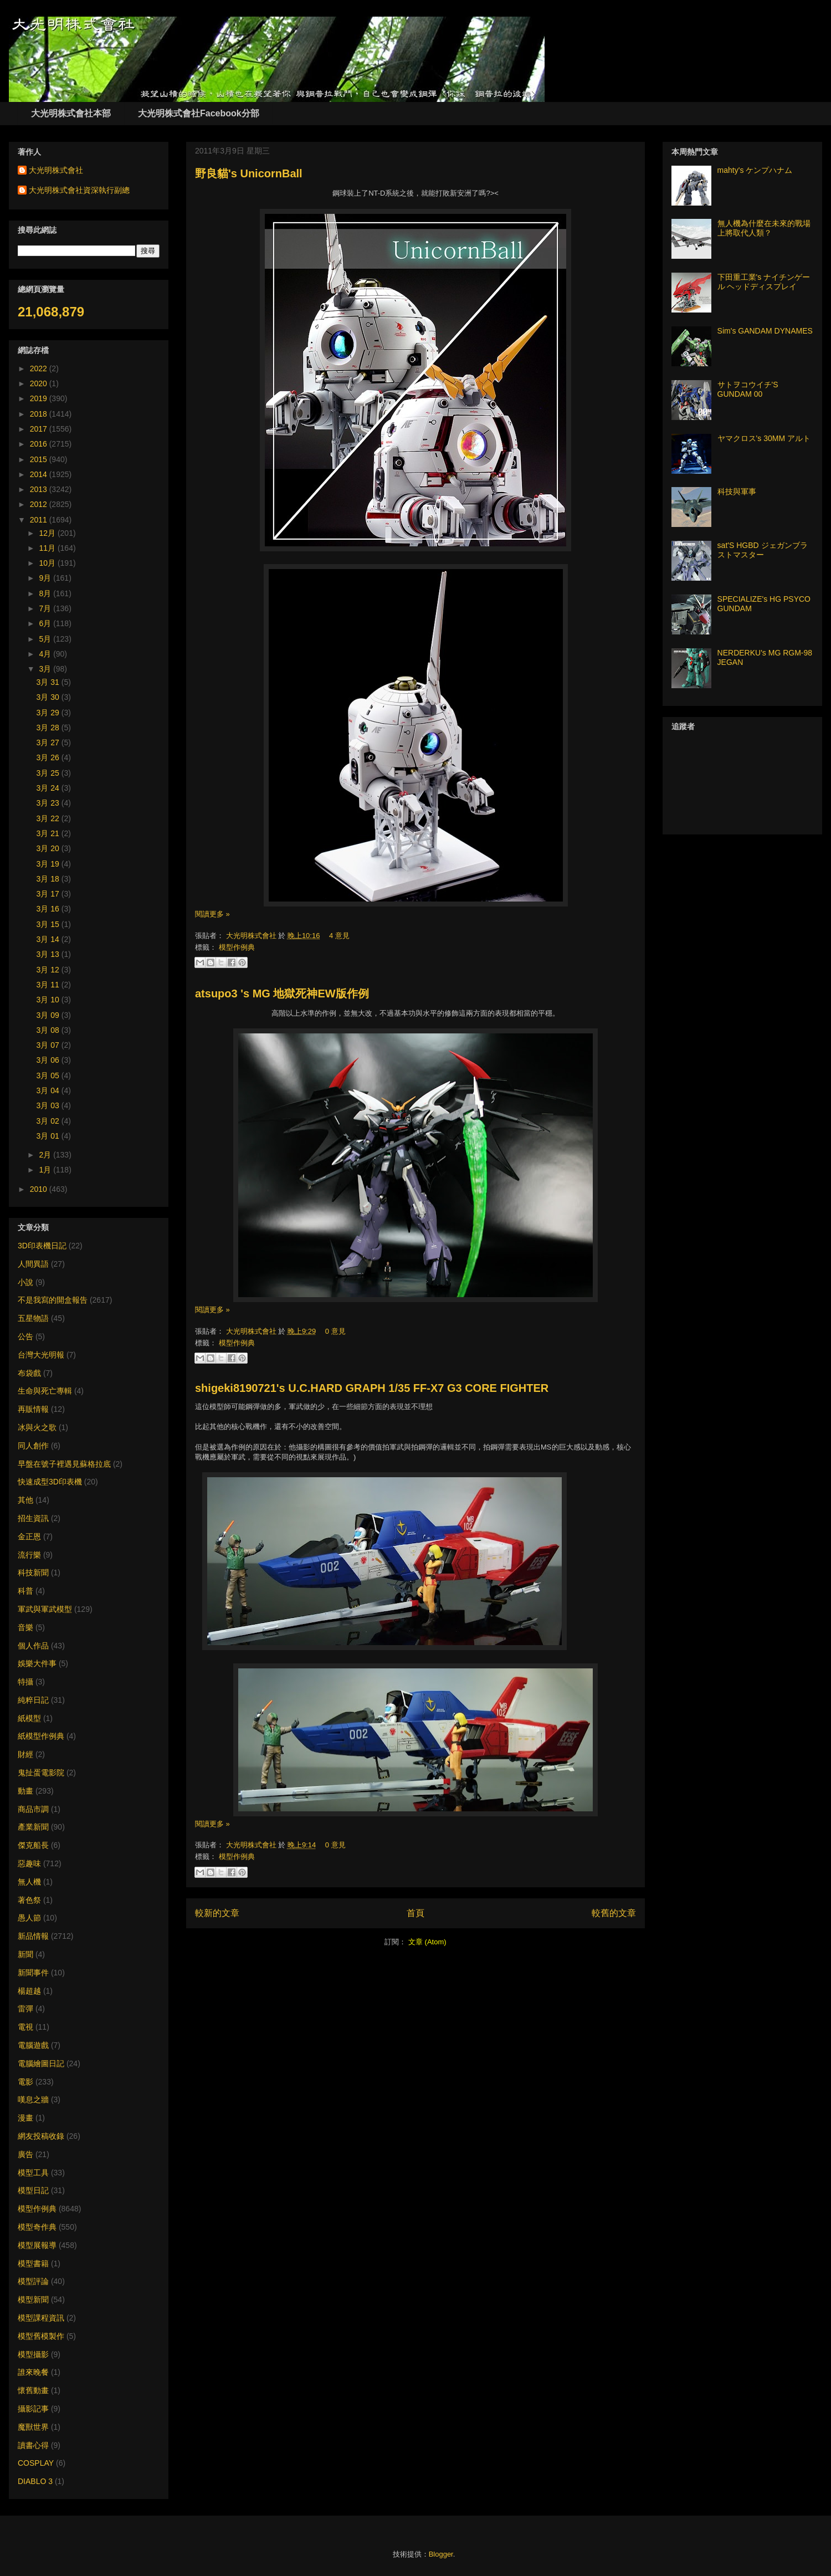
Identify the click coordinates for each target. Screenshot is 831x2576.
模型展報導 (37, 2245)
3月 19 (49, 863)
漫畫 (25, 2117)
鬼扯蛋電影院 (41, 1772)
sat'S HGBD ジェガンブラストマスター (762, 550)
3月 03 (49, 1105)
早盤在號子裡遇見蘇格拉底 (64, 1463)
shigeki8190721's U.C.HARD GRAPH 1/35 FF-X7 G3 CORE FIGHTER (371, 1388)
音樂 (25, 1627)
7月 (46, 608)
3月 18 (49, 878)
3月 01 (49, 1135)
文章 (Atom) (427, 1942)
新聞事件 (33, 1972)
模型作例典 (237, 947)
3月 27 (49, 742)
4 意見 (339, 935)
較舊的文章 (614, 1913)
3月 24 (49, 787)
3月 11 (49, 984)
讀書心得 (33, 2445)
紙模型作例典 (41, 1736)
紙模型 (29, 1718)
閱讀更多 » (212, 914)
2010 (39, 1189)
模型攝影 (33, 2354)
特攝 (25, 1681)
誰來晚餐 (33, 2372)
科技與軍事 (736, 491)
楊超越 (29, 1990)
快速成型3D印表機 (50, 1481)
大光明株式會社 (252, 935)
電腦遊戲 (33, 2045)
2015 (39, 459)
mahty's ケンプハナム (755, 170)
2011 (39, 519)
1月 (46, 1169)
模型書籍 (33, 2263)
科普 (25, 1590)
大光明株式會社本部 (71, 113)
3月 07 (49, 1045)
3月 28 (49, 727)
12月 (48, 533)
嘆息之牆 (33, 2099)
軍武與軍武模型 (45, 1609)
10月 (48, 563)
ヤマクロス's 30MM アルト (764, 438)
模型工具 (33, 2172)
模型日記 (33, 2190)
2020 (39, 383)
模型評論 (33, 2281)
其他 (25, 1500)
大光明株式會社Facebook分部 (198, 113)
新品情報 (33, 1936)
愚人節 (29, 1917)
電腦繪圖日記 (41, 2063)
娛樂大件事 (37, 1663)
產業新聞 (33, 1826)
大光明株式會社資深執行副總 (79, 190)
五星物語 (33, 1318)
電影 (25, 2081)
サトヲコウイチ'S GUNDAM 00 (747, 389)
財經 (25, 1754)
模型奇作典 (37, 2226)
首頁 (415, 1913)
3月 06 (49, 1060)
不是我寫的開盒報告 (53, 1299)
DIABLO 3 (35, 2481)
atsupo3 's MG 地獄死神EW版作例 (282, 993)
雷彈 (25, 2008)
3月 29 (49, 712)
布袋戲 (29, 1373)
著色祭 (29, 1900)
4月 (46, 653)
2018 (39, 413)
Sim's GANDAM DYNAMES (765, 330)
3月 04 (49, 1090)
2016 (39, 443)
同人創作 (33, 1445)
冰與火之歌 (37, 1427)
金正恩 (29, 1536)
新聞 (25, 1954)
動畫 (25, 1790)
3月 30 (49, 697)
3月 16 (49, 908)
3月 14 (49, 939)
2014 (39, 474)
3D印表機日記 (42, 1245)
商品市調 (33, 1809)
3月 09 (49, 1015)
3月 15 (49, 924)
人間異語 (33, 1263)
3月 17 (49, 893)
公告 (25, 1336)
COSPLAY (36, 2463)
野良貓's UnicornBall (248, 173)
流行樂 (29, 1554)
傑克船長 (33, 1845)
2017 (39, 428)
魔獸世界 (33, 2427)
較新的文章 (217, 1913)
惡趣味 (29, 1863)
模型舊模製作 (41, 2336)
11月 (48, 548)
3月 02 (49, 1121)
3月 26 (49, 757)
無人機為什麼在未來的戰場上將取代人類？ (764, 228)
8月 (46, 593)
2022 (39, 368)
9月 (46, 577)
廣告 (25, 2154)
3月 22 (49, 818)
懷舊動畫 (33, 2390)
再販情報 (33, 1409)
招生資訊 (33, 1518)
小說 (25, 1282)
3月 (46, 668)
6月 (46, 623)
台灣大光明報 (41, 1354)
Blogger (441, 2554)
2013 (39, 489)
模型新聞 (33, 2299)
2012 (39, 504)
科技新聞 (33, 1572)
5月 (46, 638)
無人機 (29, 1881)
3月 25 (49, 773)
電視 (25, 2026)
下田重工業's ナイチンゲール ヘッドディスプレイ (764, 282)
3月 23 (49, 802)
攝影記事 (33, 2408)
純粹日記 (33, 1700)
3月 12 (49, 969)
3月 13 (49, 954)
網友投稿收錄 (41, 2136)
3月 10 (49, 999)
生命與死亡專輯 (45, 1390)
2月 (46, 1154)
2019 (39, 398)
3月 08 (49, 1030)
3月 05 (49, 1075)
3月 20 (49, 848)
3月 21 (49, 833)
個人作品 (33, 1645)
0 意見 (335, 1331)
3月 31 (49, 682)
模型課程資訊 (41, 2317)
